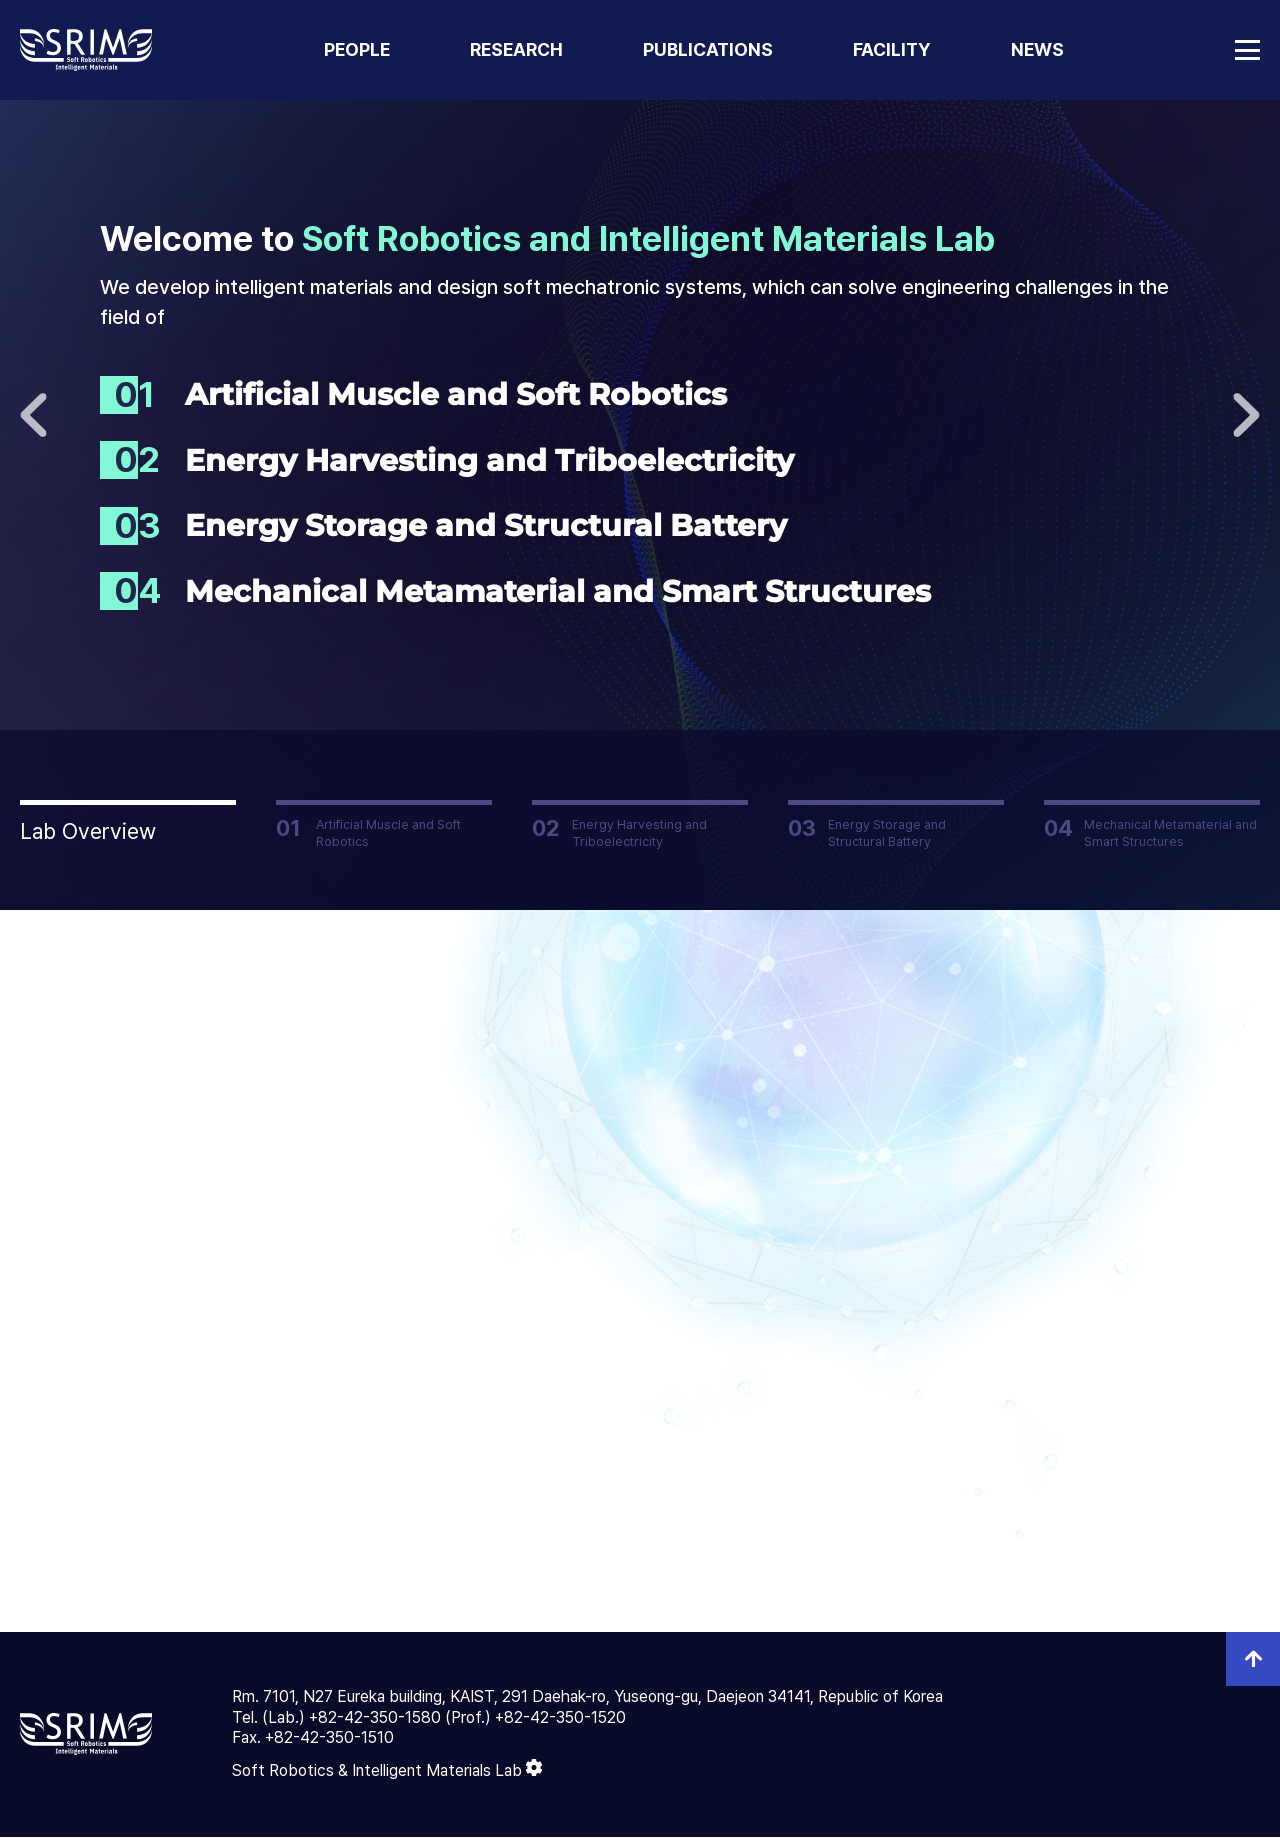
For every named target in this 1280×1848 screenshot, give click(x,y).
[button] (128, 823)
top (1253, 1670)
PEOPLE (357, 49)
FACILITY (892, 49)
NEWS (1037, 49)
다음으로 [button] (1246, 415)
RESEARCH (516, 49)
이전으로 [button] (33, 415)
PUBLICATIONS (708, 49)
